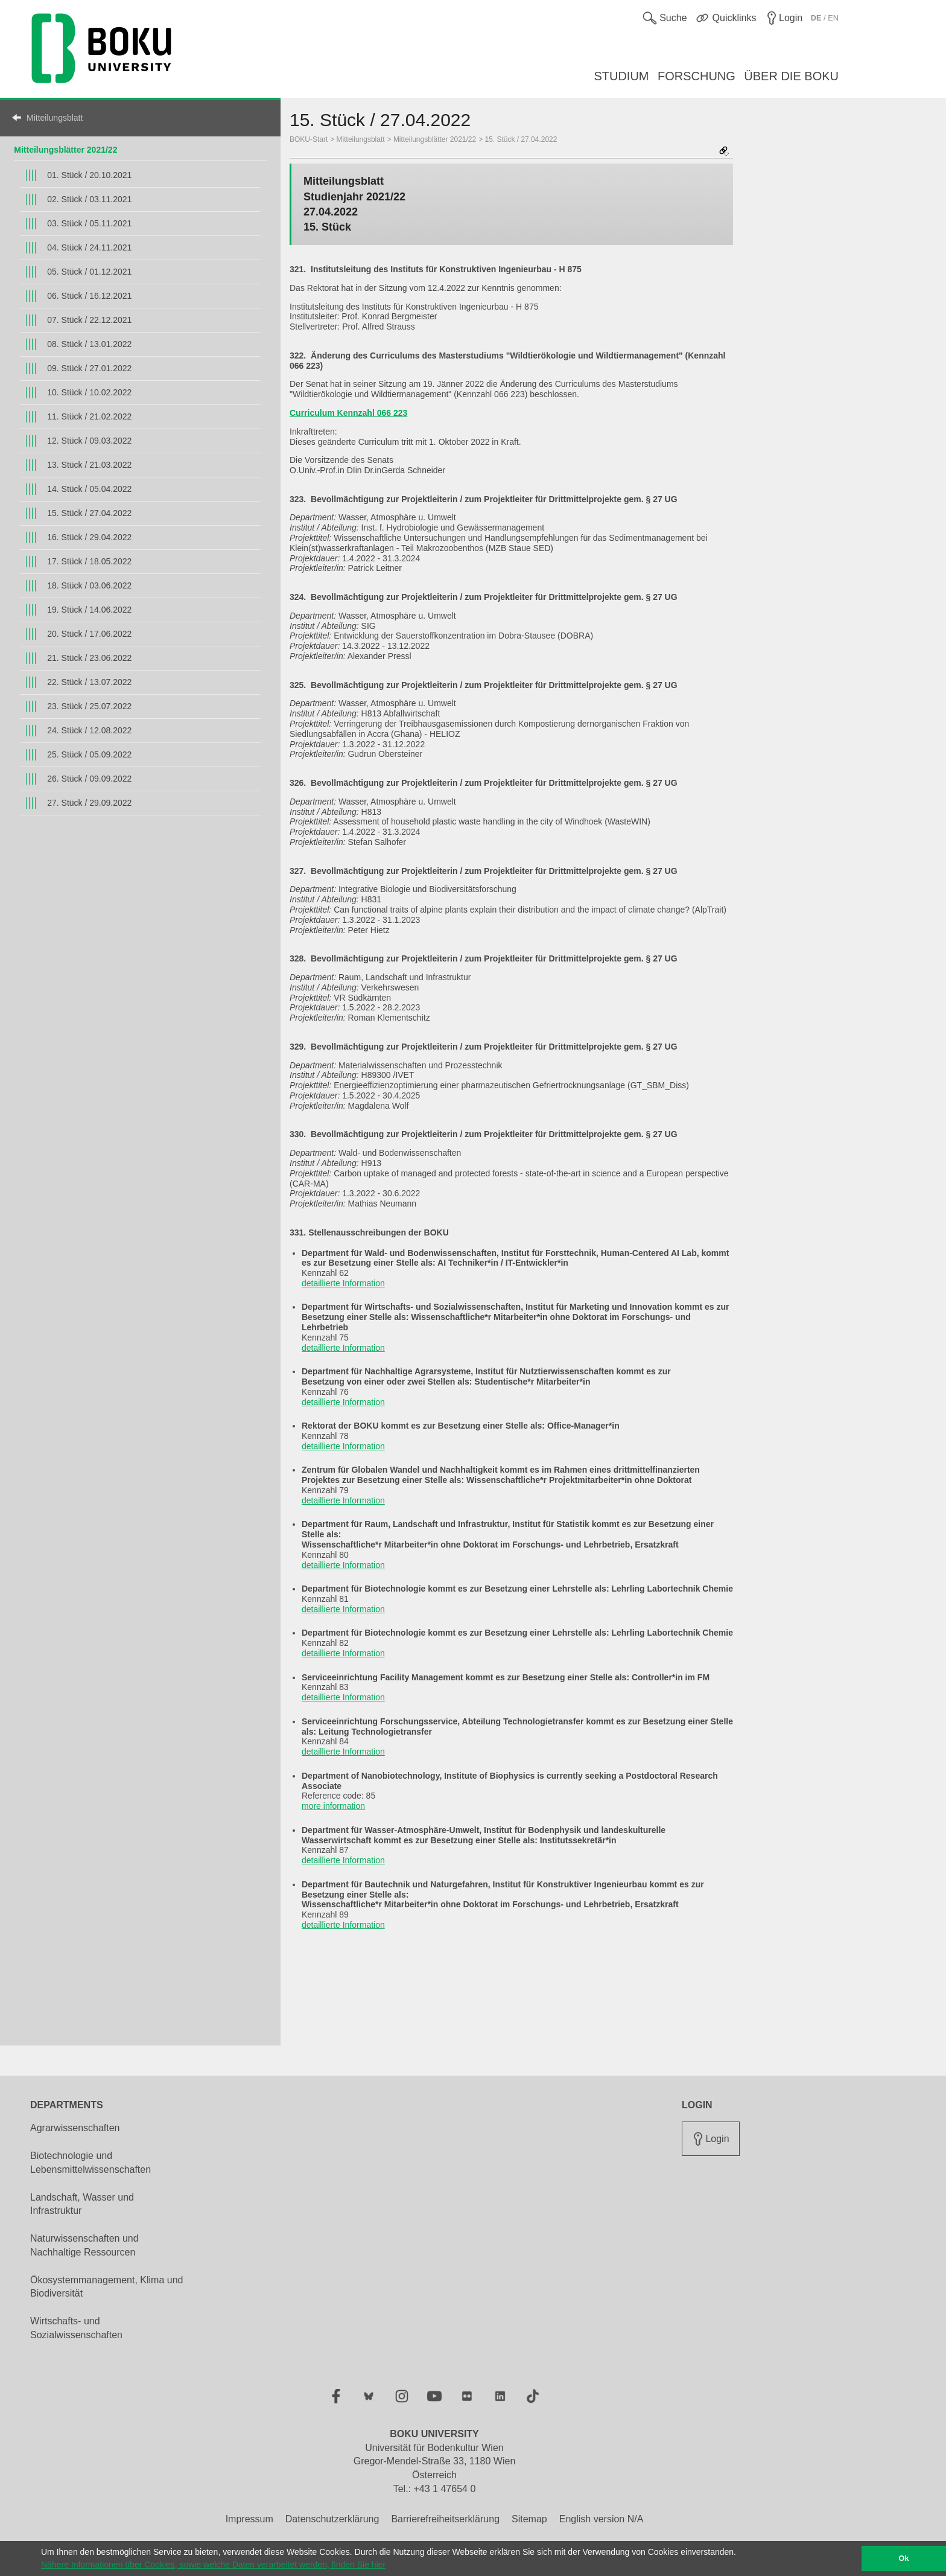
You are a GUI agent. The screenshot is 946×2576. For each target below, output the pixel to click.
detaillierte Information (343, 1283)
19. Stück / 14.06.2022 (89, 609)
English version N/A (601, 2519)
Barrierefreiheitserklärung (445, 2519)
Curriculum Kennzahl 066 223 (348, 413)
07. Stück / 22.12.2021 (89, 320)
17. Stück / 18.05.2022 (89, 561)
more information (333, 1806)
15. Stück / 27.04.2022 (89, 513)
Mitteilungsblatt (55, 118)
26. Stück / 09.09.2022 (89, 778)
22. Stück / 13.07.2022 (89, 682)
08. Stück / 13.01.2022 (89, 344)
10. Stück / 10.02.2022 (89, 392)
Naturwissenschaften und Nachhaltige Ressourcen (84, 2245)
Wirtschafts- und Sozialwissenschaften (76, 2328)
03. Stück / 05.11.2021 (89, 223)
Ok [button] (904, 2558)
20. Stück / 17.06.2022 (89, 634)
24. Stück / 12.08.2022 (89, 730)
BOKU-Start (309, 139)
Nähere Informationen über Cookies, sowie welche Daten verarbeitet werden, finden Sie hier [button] (213, 2564)
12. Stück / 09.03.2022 (89, 440)
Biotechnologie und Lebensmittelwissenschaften (90, 2162)
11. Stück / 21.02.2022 (89, 416)
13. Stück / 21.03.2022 (89, 465)
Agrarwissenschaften (75, 2128)
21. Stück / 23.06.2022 (89, 658)
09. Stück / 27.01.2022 (89, 368)
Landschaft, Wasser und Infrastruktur (82, 2204)
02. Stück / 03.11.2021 (89, 199)
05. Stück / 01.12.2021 (89, 271)
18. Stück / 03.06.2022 (89, 585)
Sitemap (529, 2519)
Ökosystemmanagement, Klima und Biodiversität (106, 2287)
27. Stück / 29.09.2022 (89, 803)
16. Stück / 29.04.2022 (89, 537)
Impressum (249, 2519)
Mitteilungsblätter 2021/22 (65, 150)
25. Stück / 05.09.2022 (89, 754)
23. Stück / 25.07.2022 (89, 706)
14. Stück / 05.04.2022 (89, 489)
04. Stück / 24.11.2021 (89, 247)
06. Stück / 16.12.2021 (89, 296)
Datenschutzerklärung (332, 2519)
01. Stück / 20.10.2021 (89, 175)
